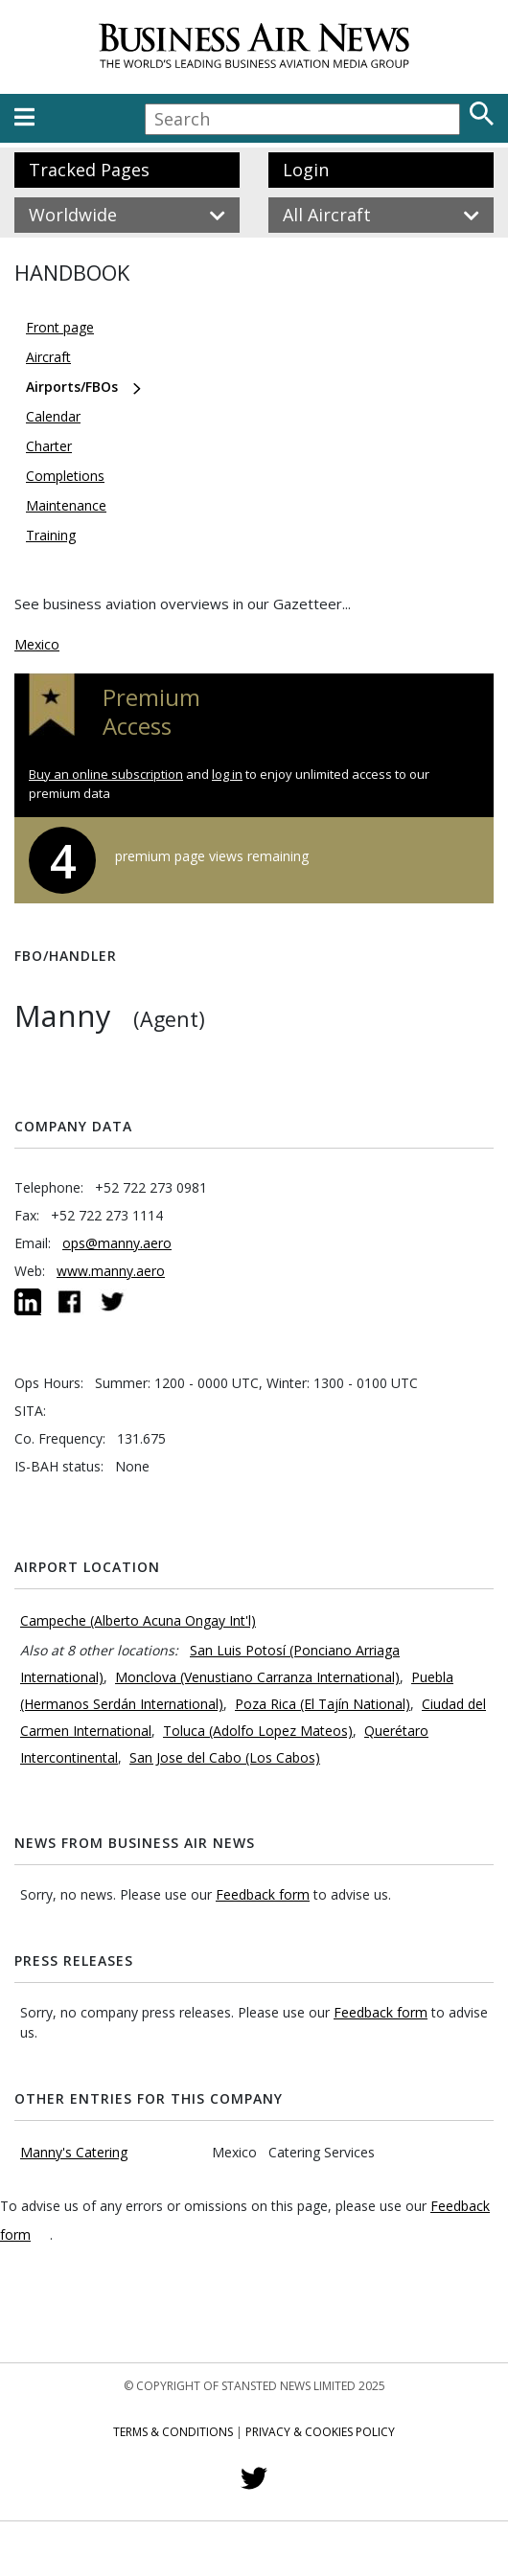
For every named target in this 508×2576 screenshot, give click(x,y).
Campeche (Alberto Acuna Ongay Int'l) (138, 1620)
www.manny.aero (111, 1271)
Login (306, 169)
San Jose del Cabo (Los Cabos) (224, 1757)
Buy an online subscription (106, 774)
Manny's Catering (73, 2152)
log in (227, 774)
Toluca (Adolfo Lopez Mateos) (258, 1730)
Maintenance (66, 505)
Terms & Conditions (173, 2432)
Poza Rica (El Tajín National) (322, 1704)
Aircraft (48, 357)
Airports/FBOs (72, 386)
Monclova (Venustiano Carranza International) (257, 1677)
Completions (65, 476)
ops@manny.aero (117, 1243)
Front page (60, 327)
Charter (49, 446)
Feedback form (263, 1894)
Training (51, 535)
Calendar (53, 416)
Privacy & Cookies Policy (320, 2432)
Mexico (36, 644)
